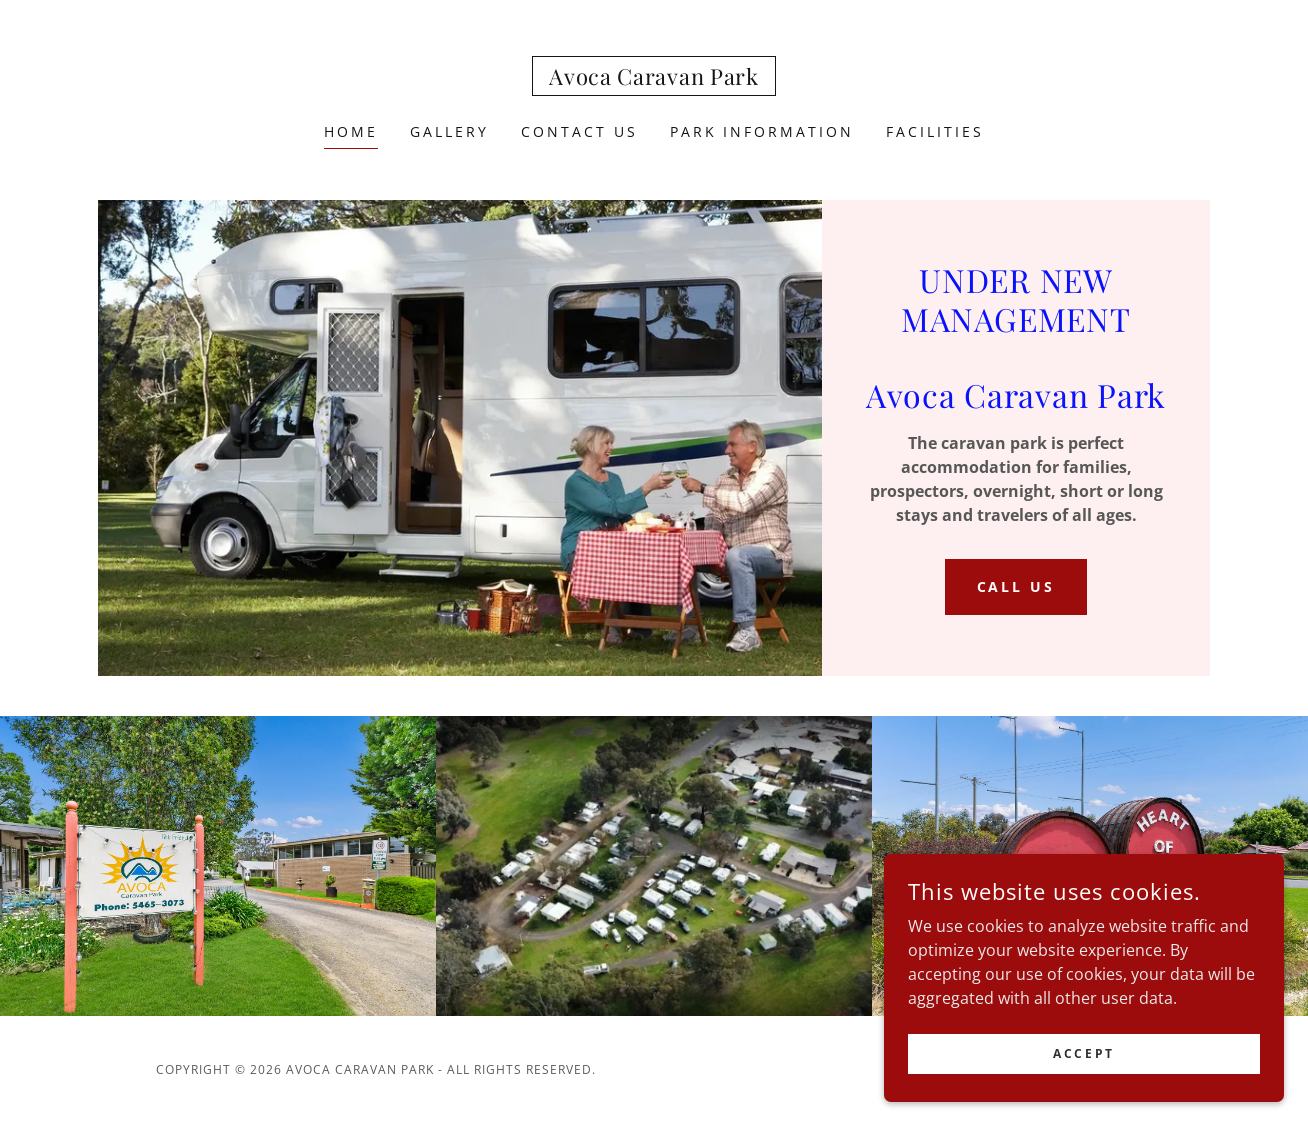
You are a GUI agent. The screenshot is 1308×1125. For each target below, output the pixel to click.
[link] (653, 79)
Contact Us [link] (579, 131)
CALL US (1016, 586)
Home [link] (351, 131)
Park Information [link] (762, 131)
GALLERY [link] (449, 131)
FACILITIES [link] (935, 131)
